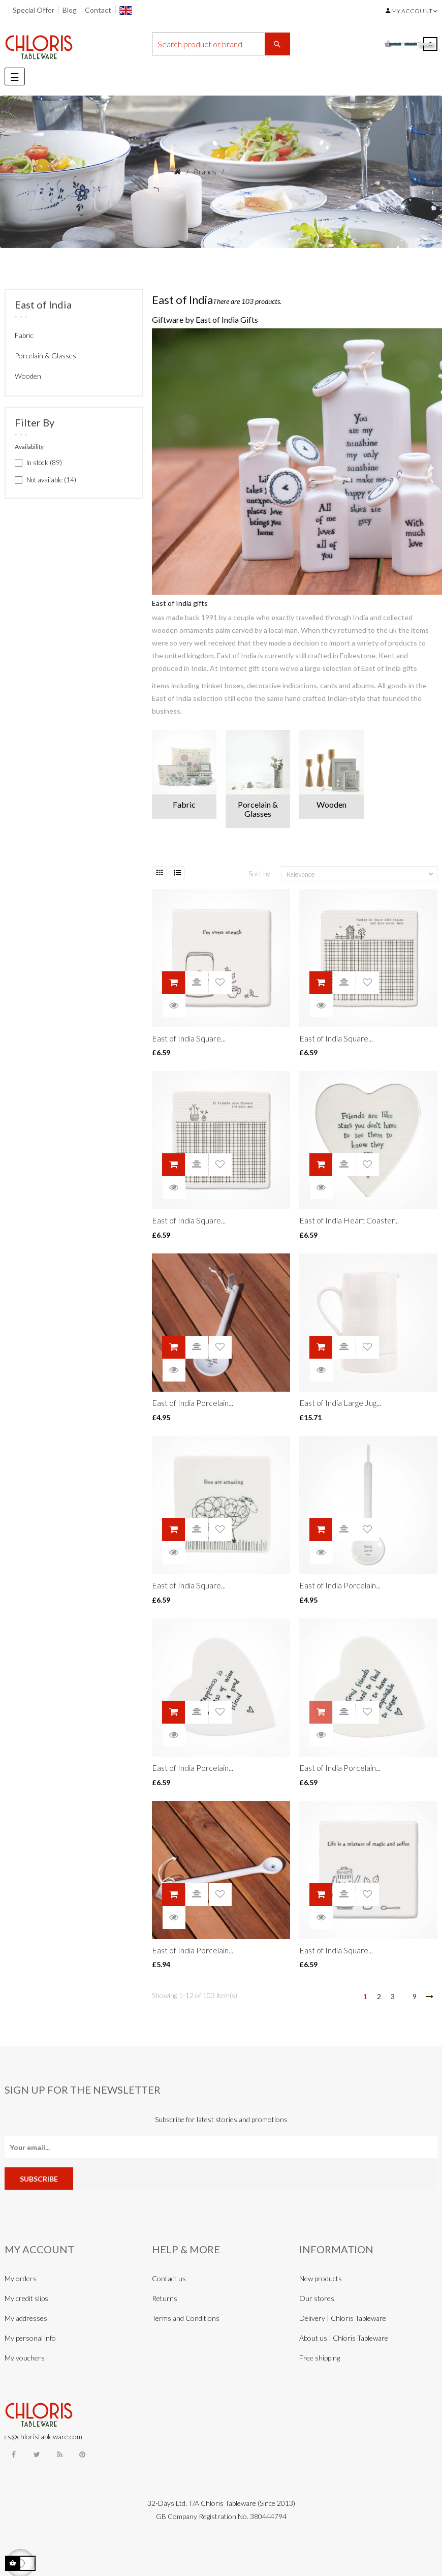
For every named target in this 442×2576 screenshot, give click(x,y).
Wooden (28, 376)
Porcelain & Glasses (45, 355)
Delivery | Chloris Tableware (342, 2318)
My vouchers (25, 2357)
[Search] (221, 44)
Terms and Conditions (185, 2318)
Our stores (316, 2298)
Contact (98, 10)
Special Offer (33, 10)
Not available (51, 480)
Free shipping (319, 2357)
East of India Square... (189, 1038)
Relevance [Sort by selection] (361, 874)
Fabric (24, 335)
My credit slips (26, 2298)
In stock (44, 462)
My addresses (26, 2318)
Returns (164, 2298)
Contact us (169, 2278)
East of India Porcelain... (192, 1402)
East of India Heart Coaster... (349, 1220)
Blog (69, 10)
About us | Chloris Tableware (343, 2338)
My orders (21, 2278)
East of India (43, 304)
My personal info (30, 2338)
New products (320, 2278)
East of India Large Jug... (340, 1402)
